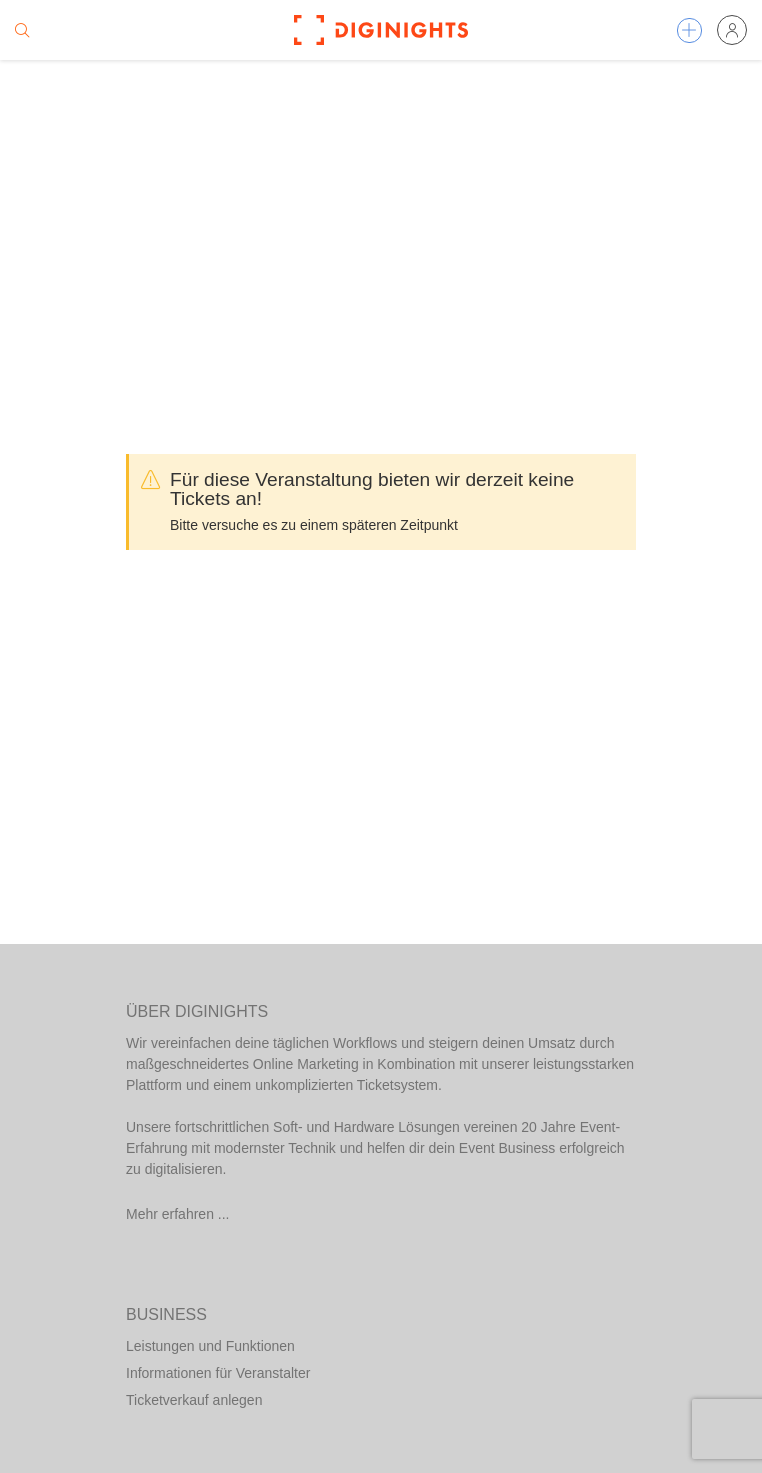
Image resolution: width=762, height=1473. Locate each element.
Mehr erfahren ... (178, 1214)
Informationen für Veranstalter (218, 1373)
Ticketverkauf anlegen (194, 1400)
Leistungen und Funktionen (210, 1346)
